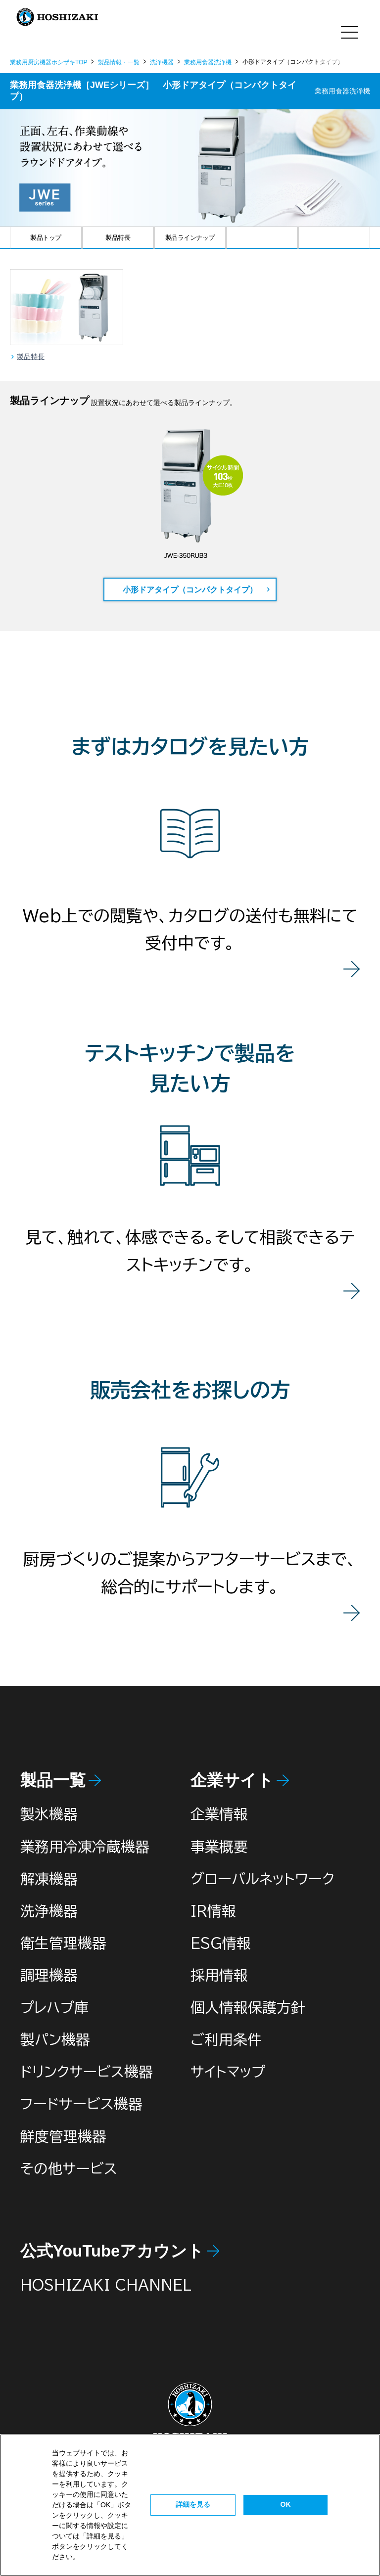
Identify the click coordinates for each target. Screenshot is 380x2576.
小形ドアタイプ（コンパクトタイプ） (190, 590)
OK (286, 2504)
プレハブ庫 (54, 2007)
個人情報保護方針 (247, 2007)
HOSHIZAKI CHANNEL (105, 2285)
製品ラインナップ (190, 237)
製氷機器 (49, 1814)
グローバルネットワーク (262, 1879)
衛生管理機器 (63, 1943)
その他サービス (68, 2168)
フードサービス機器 (81, 2104)
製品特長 (117, 237)
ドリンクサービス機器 (86, 2072)
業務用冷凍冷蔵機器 (84, 1846)
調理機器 (49, 1975)
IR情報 (213, 1911)
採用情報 (219, 1975)
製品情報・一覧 (119, 62)
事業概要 (219, 1846)
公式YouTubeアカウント (112, 2251)
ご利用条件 (226, 2039)
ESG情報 (220, 1943)
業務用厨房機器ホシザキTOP (48, 62)
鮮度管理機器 (63, 2136)
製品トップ (45, 237)
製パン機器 (55, 2039)
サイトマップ (227, 2072)
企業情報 (219, 1814)
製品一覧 (53, 1780)
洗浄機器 (162, 62)
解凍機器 (49, 1879)
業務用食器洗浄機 (208, 62)
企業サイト (232, 1780)
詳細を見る (193, 2504)
